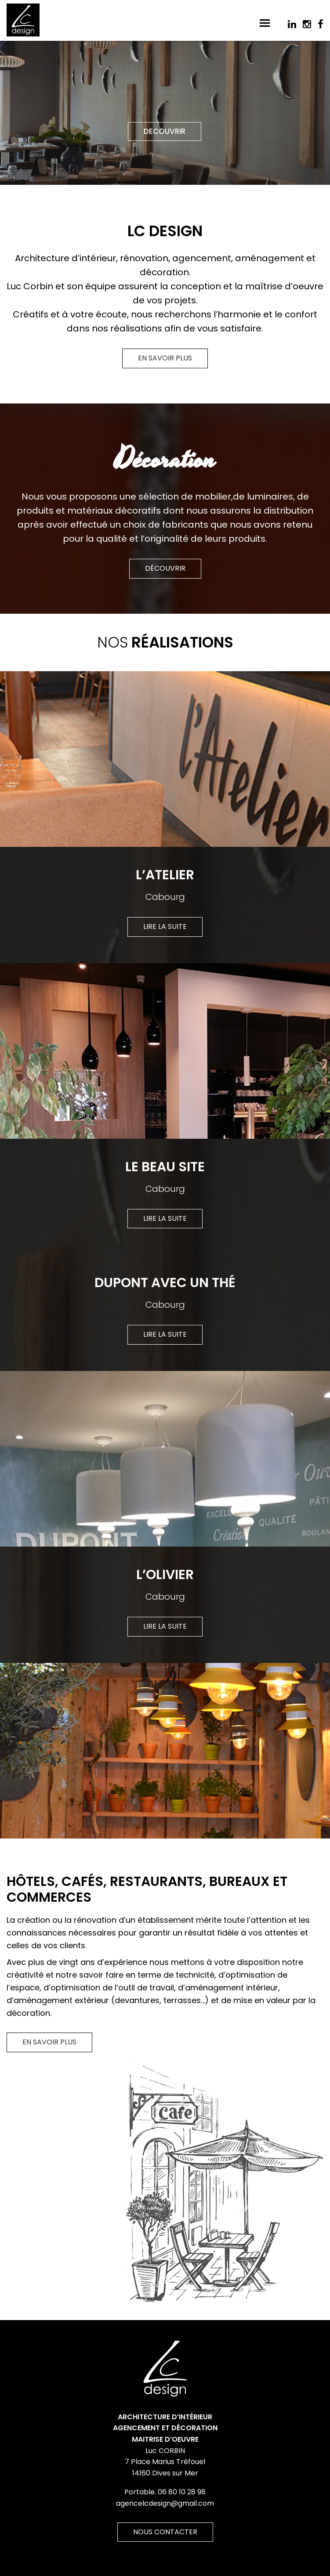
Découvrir (165, 568)
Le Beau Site (165, 1167)
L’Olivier (165, 1574)
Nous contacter (165, 2532)
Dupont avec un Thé (165, 1283)
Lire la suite (165, 926)
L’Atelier (165, 875)
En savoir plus (165, 358)
